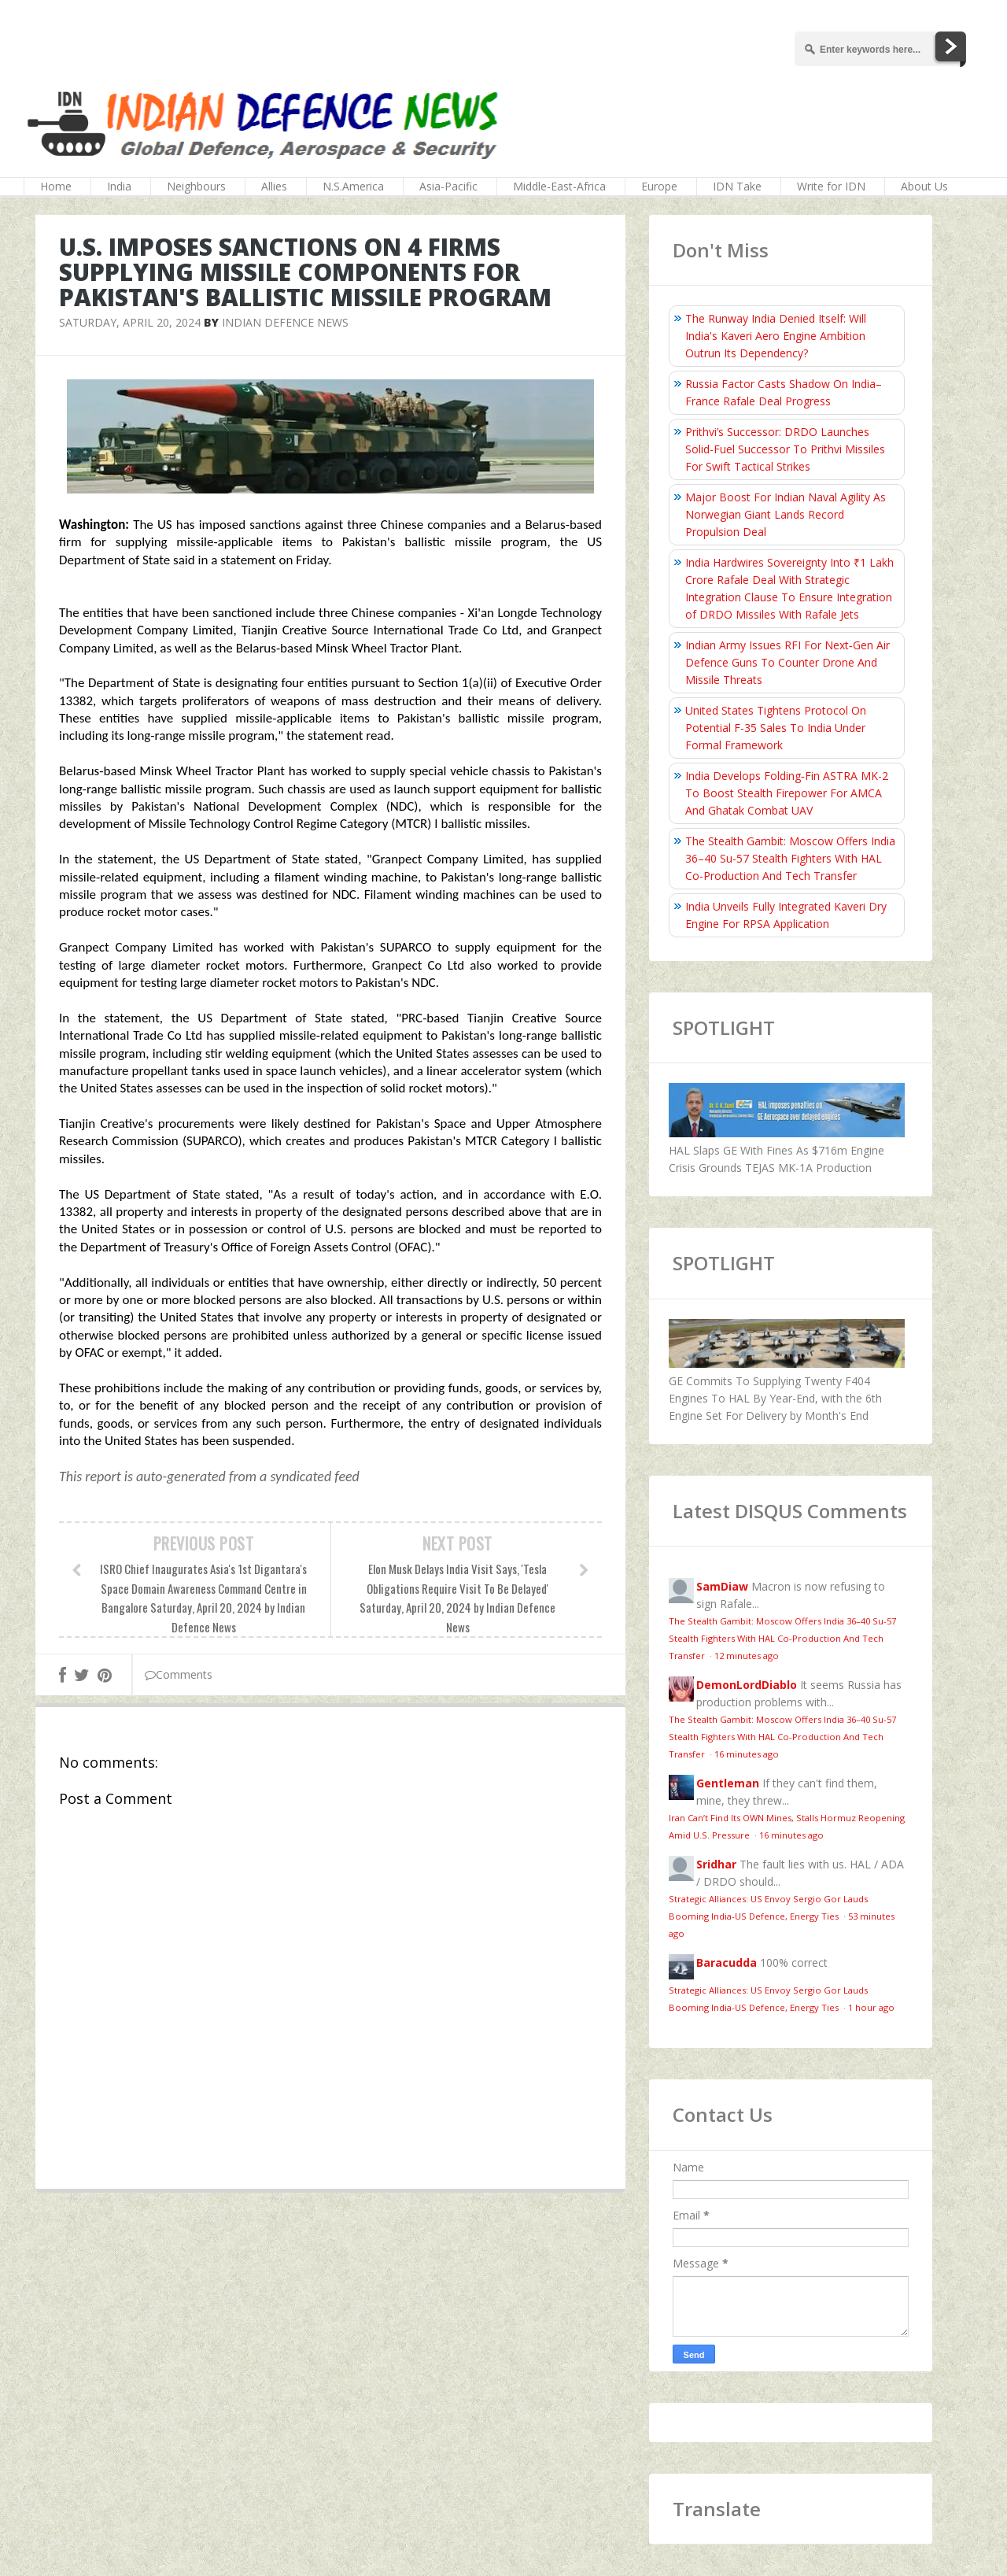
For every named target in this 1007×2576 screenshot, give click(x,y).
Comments (178, 1674)
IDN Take (737, 186)
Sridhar (716, 1864)
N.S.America (353, 186)
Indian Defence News (285, 322)
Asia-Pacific (448, 186)
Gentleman (727, 1783)
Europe (659, 186)
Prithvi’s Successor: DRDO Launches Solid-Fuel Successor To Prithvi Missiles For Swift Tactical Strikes (785, 449)
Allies (274, 186)
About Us (924, 186)
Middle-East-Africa (559, 186)
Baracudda (726, 1962)
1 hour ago (871, 2007)
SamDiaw (722, 1586)
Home (56, 186)
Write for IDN (831, 186)
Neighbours (196, 186)
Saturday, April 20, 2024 (130, 322)
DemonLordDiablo (746, 1684)
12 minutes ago (746, 1655)
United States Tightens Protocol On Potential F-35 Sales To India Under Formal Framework (775, 727)
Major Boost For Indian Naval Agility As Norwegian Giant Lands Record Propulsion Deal (785, 514)
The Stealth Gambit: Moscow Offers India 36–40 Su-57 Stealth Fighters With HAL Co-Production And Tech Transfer (790, 858)
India (119, 186)
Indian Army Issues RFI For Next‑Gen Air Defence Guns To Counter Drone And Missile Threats (787, 662)
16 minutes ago (746, 1754)
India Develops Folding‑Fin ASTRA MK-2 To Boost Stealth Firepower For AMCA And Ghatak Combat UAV (786, 793)
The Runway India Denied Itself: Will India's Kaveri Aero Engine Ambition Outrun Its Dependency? (775, 335)
